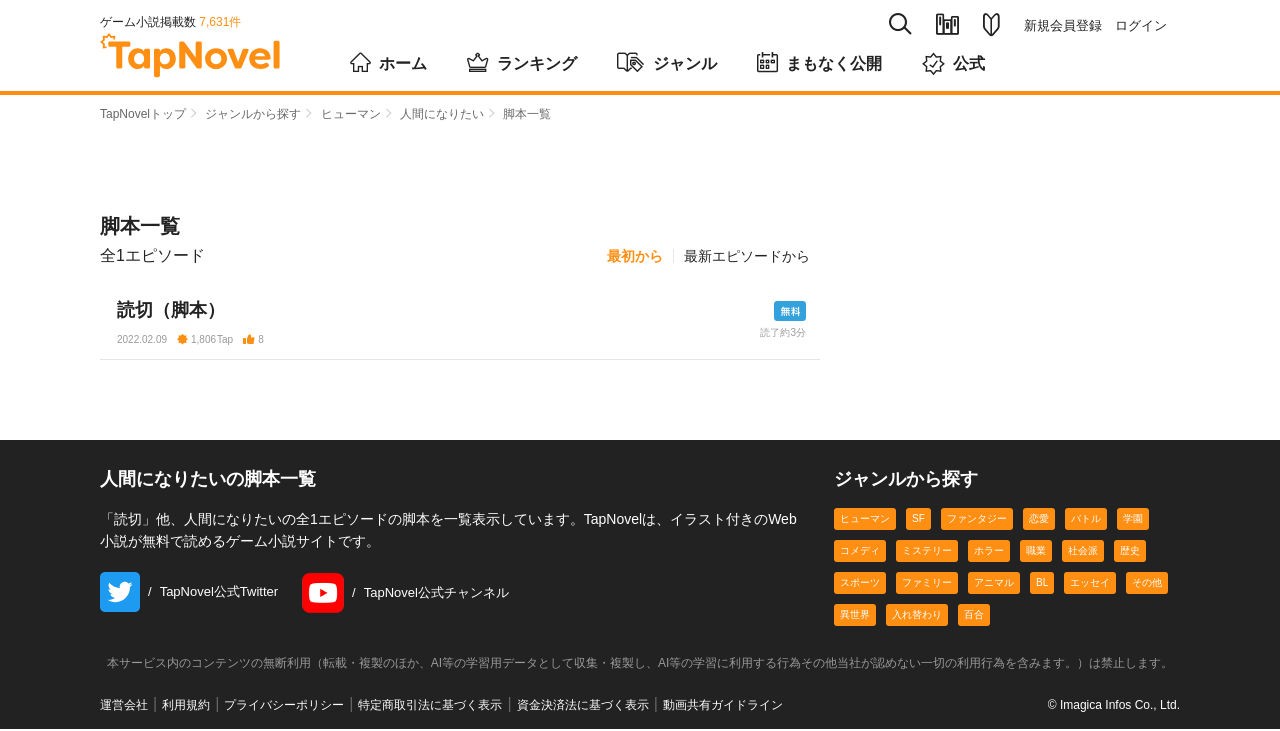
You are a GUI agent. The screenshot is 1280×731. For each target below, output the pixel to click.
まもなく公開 (819, 62)
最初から (635, 256)
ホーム (388, 62)
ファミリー (927, 584)
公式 (953, 63)
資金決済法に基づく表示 (583, 707)
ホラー (989, 552)
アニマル (994, 584)
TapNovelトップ (143, 114)
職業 (1036, 552)
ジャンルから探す (253, 114)
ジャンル (667, 62)
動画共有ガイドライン (723, 707)
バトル (1086, 520)
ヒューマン (351, 114)
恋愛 (1039, 520)
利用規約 (186, 707)
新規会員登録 (1063, 25)
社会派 (1083, 552)
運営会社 (124, 707)
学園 (1133, 520)
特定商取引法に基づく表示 (430, 707)
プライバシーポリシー (284, 707)
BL (1042, 584)
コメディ (860, 552)
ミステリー (927, 552)
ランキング (522, 62)
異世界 (855, 616)
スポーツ (860, 584)
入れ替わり (917, 616)
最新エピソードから (747, 256)
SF (918, 520)
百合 (974, 616)
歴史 (1130, 552)
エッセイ (1090, 584)
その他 (1147, 584)
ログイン (1141, 25)
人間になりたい (442, 114)
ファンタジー (977, 520)
